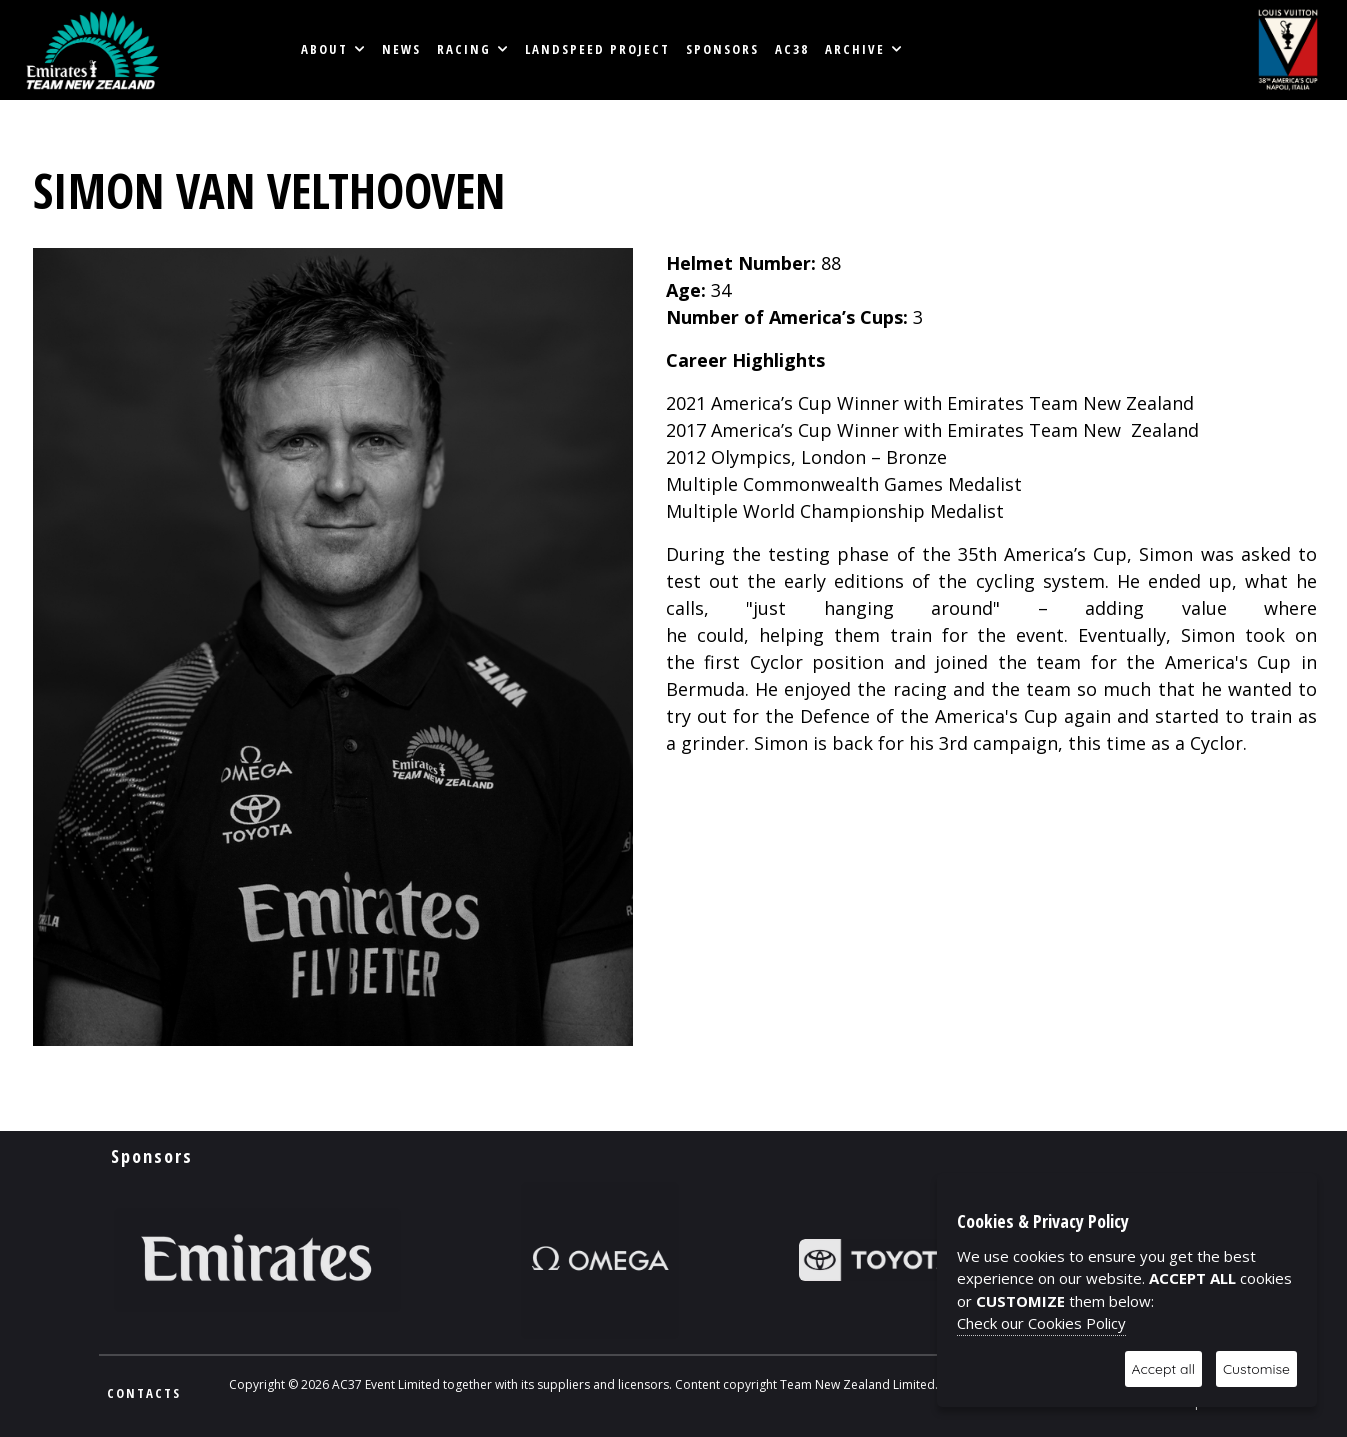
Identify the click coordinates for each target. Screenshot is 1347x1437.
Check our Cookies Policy (1041, 1323)
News (401, 49)
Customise (1256, 1369)
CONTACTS (144, 1393)
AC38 (792, 49)
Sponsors (722, 49)
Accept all (1163, 1369)
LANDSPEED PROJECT (597, 49)
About (324, 49)
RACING (464, 49)
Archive (855, 49)
